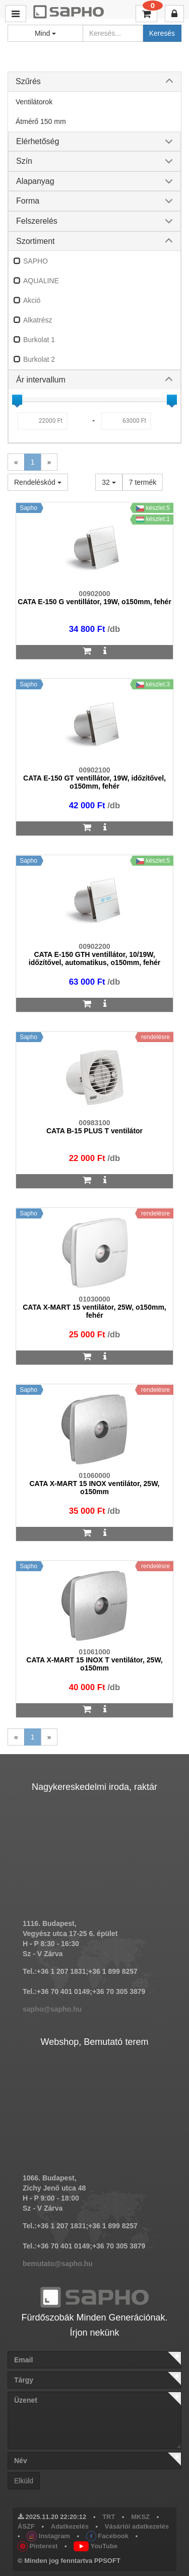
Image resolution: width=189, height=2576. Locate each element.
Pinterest (37, 2546)
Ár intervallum (41, 379)
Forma (27, 201)
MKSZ (140, 2517)
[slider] (17, 400)
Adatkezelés (70, 2526)
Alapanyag (35, 181)
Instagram (48, 2536)
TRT (108, 2517)
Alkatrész (37, 320)
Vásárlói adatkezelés (137, 2526)
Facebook (107, 2536)
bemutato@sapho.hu (58, 2264)
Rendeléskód (37, 482)
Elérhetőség (37, 141)
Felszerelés (36, 221)
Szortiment (35, 241)
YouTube (95, 2546)
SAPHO (35, 261)
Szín (24, 161)
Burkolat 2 (39, 359)
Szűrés (28, 81)
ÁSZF (26, 2526)
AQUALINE (41, 281)
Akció (31, 300)
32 (108, 482)
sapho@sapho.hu (52, 2009)
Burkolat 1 (39, 340)
